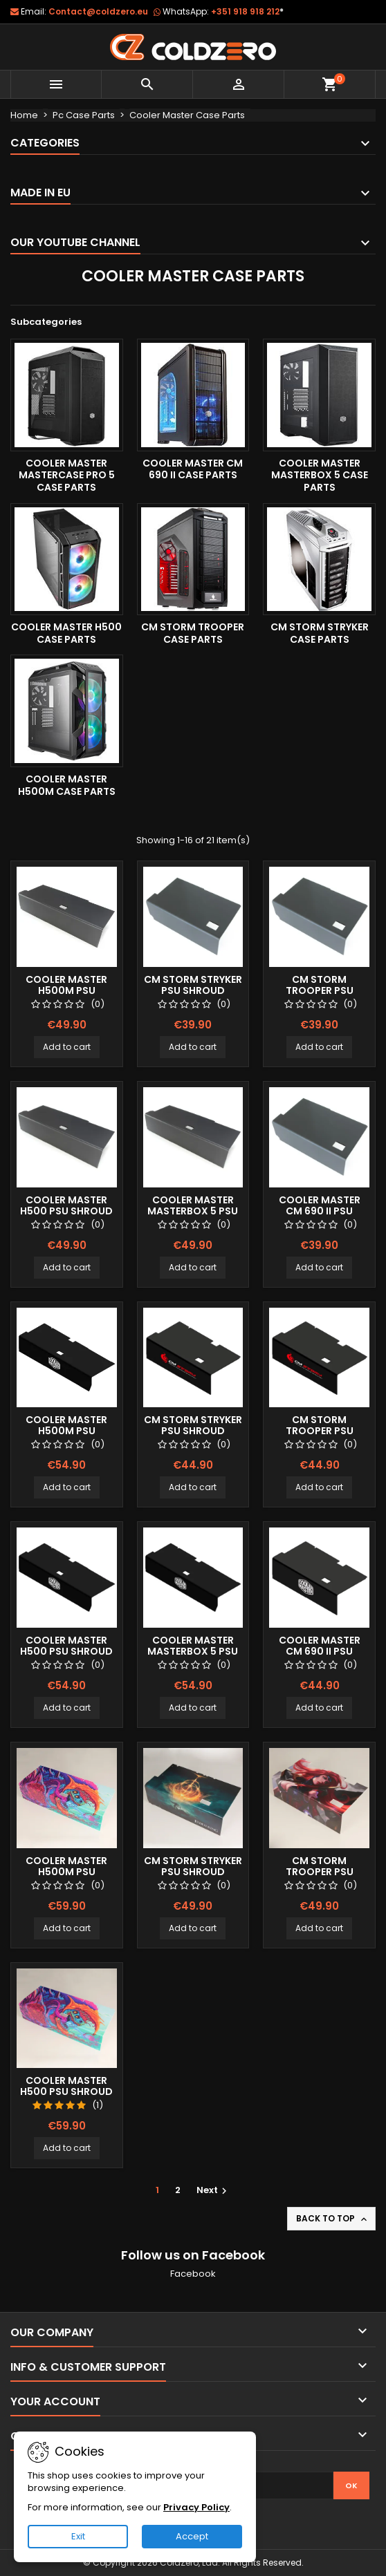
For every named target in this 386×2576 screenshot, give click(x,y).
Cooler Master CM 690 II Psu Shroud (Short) (319, 1211)
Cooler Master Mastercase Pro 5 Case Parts (67, 475)
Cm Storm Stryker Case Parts (319, 633)
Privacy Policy (196, 2507)
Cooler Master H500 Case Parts (66, 633)
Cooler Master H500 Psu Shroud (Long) (66, 1211)
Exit (78, 2536)
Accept (192, 2536)
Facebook (193, 2273)
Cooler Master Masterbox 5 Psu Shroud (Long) (192, 1211)
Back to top (332, 2218)
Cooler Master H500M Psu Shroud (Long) (66, 990)
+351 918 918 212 (247, 11)
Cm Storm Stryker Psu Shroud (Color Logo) (193, 1431)
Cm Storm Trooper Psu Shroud (319, 990)
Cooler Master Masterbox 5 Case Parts (319, 475)
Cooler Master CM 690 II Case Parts (193, 469)
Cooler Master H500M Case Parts (67, 785)
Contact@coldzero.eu (98, 11)
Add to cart (67, 1047)
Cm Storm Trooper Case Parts (192, 633)
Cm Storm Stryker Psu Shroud (193, 984)
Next (213, 2190)
